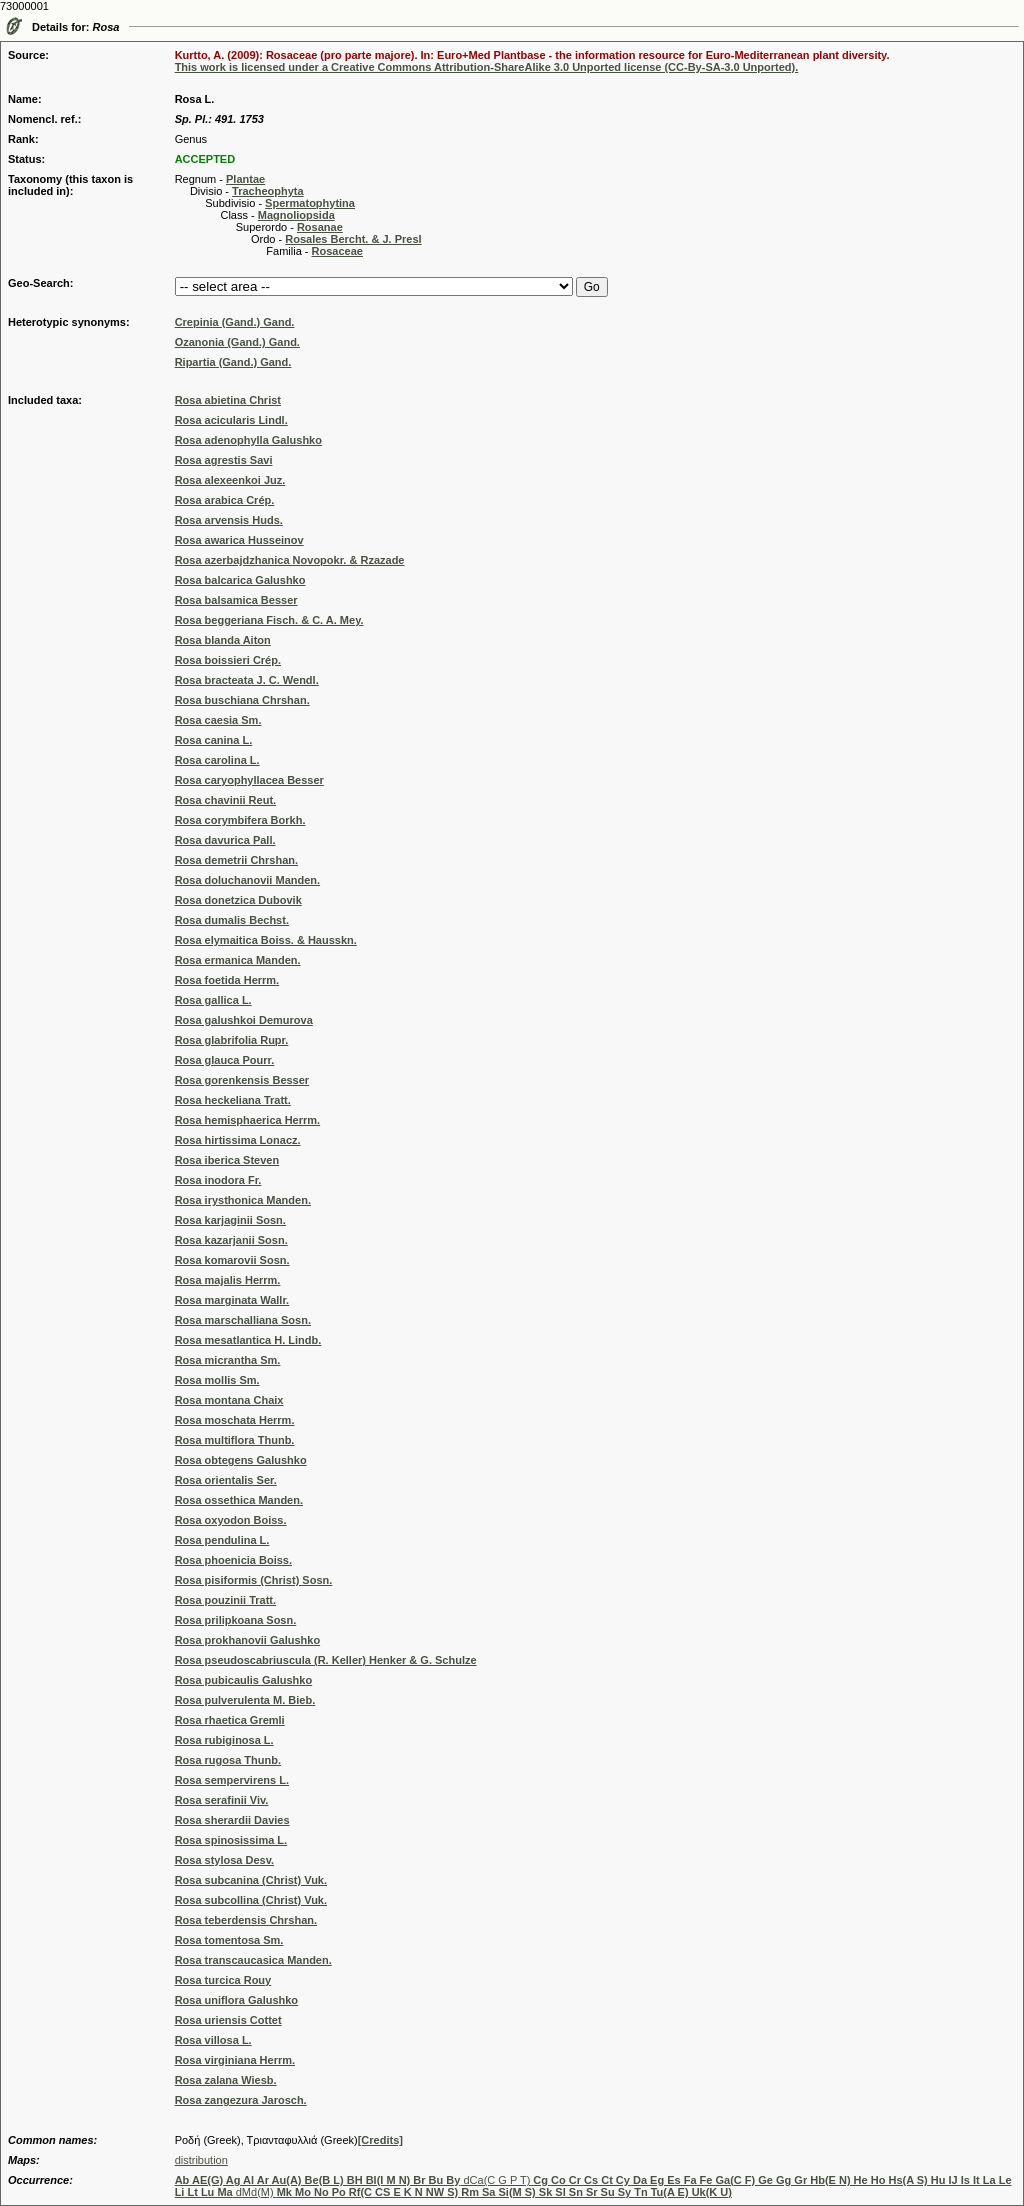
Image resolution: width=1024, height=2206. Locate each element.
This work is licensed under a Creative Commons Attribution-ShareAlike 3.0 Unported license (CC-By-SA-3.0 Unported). (487, 67)
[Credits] (380, 2140)
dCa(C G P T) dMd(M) (593, 2186)
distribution (201, 2160)
